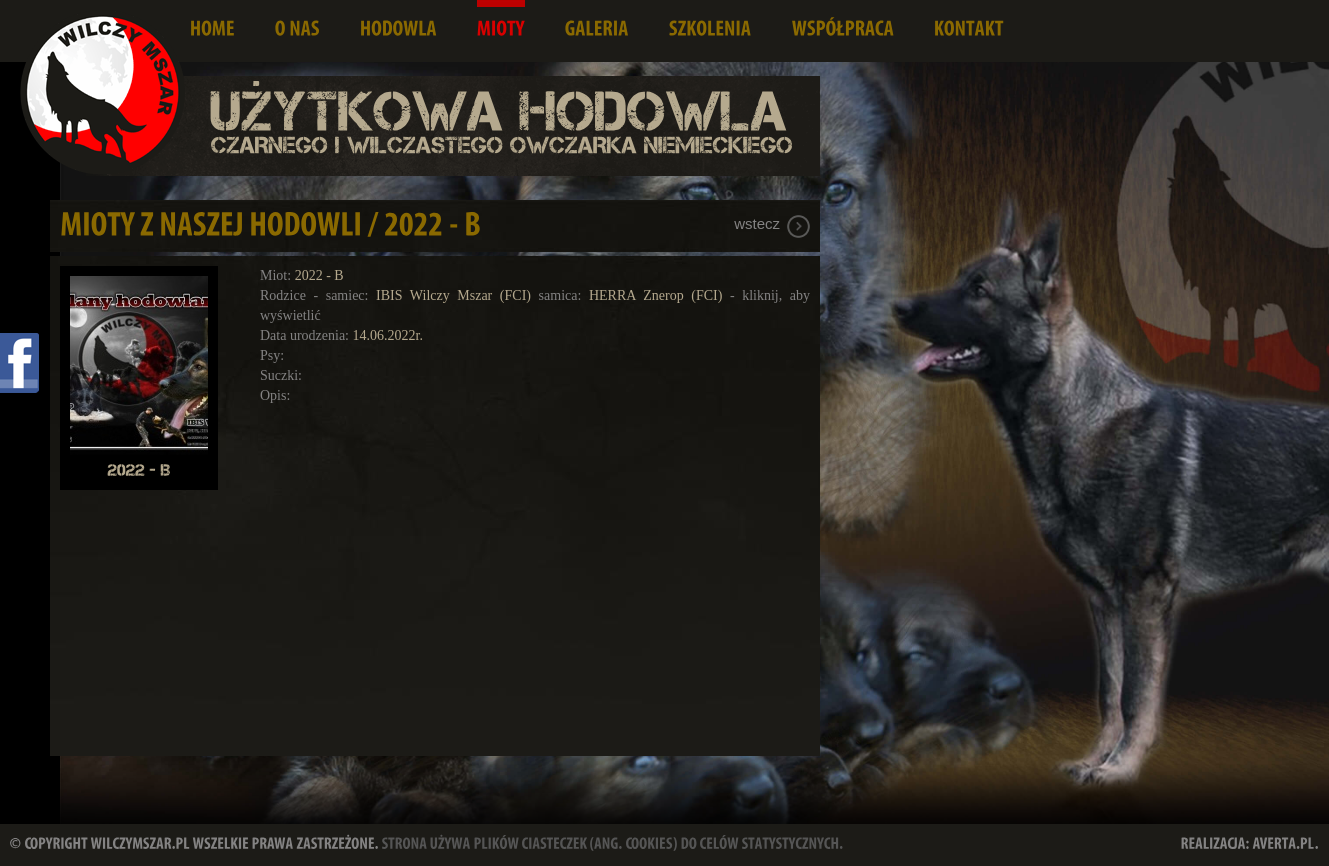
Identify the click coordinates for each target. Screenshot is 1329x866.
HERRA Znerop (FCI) (655, 295)
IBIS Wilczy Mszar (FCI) (453, 295)
